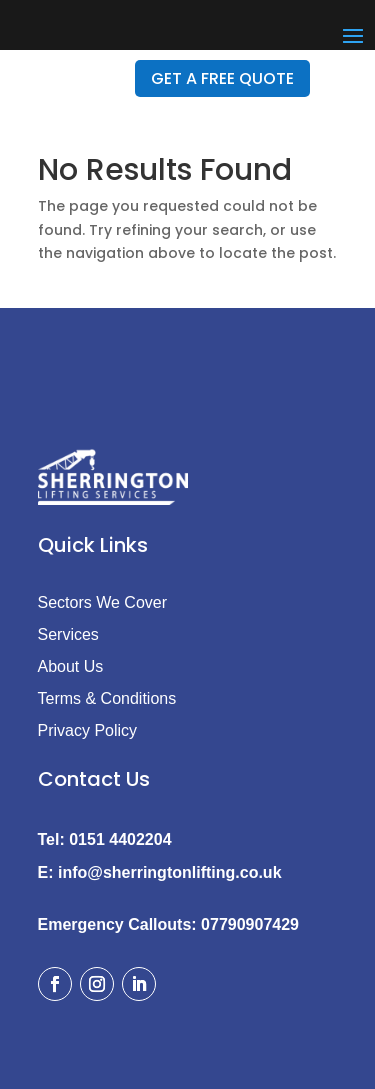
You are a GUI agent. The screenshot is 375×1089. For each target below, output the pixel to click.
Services (68, 634)
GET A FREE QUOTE (222, 78)
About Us (71, 666)
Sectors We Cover (103, 602)
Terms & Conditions (107, 698)
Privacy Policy (88, 730)
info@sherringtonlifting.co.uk (170, 872)
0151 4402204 (120, 839)
